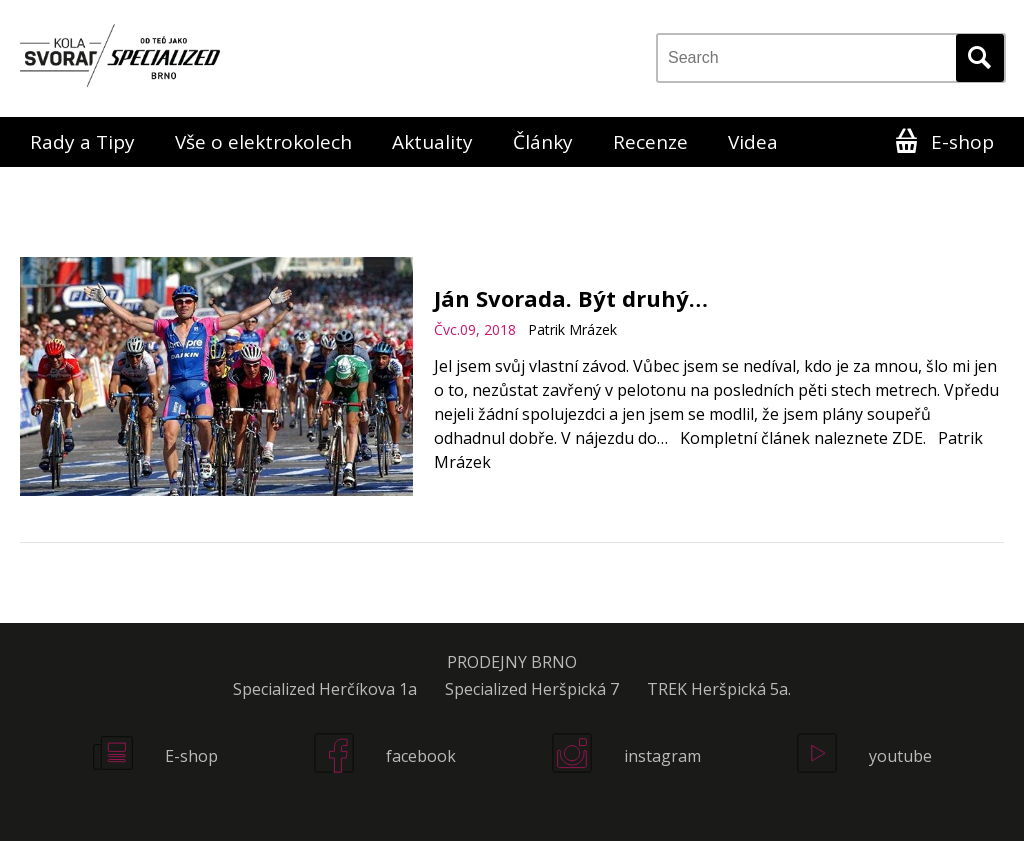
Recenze (650, 142)
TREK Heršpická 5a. (719, 689)
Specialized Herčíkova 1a (325, 689)
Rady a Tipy (82, 142)
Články (543, 142)
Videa (753, 142)
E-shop (962, 142)
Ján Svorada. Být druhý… (571, 298)
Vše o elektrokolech (263, 142)
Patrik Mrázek (572, 329)
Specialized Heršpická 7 (532, 689)
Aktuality (432, 142)
